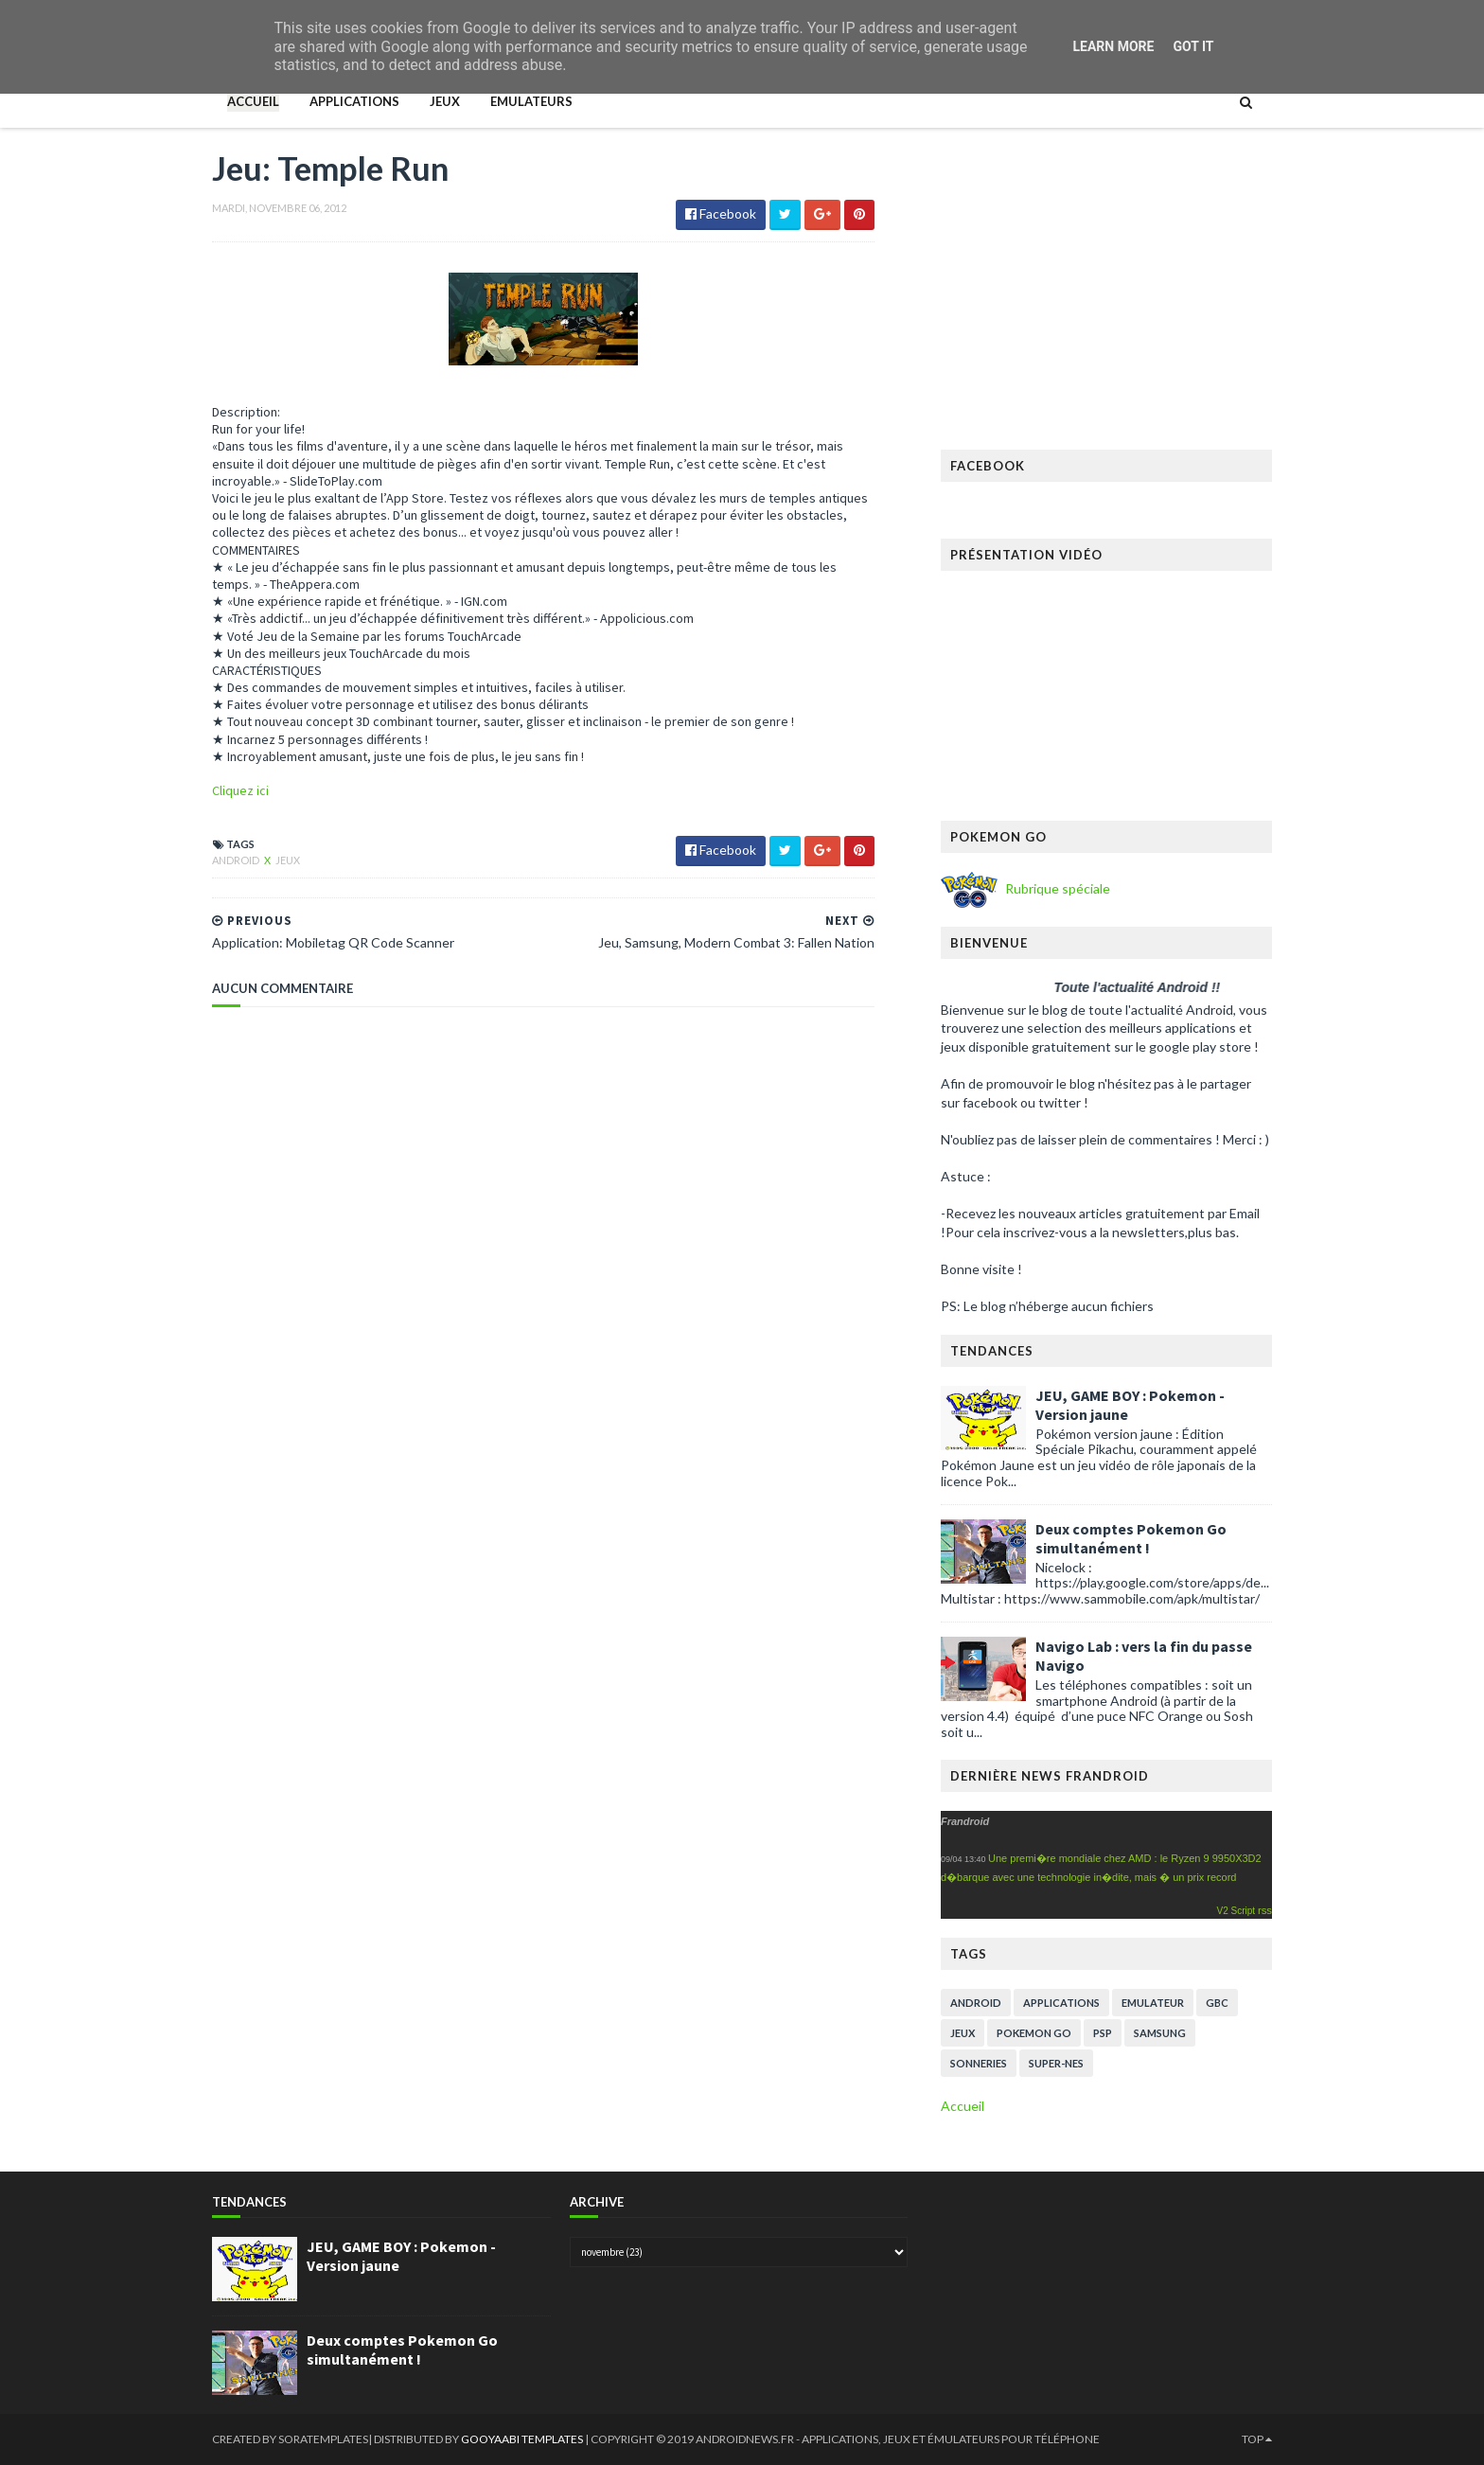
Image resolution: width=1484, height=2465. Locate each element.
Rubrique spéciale (1056, 888)
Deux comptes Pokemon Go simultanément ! (1131, 1538)
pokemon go (1034, 2033)
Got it (1193, 46)
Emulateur (1153, 2002)
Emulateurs (531, 101)
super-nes (1056, 2063)
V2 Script (1237, 1911)
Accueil (253, 101)
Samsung (1160, 2033)
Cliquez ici (240, 790)
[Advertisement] (1106, 298)
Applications (354, 101)
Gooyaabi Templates (523, 2439)
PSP (1102, 2033)
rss (1265, 1910)
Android (236, 860)
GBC (1217, 2002)
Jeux (445, 101)
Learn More (1113, 46)
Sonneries (978, 2063)
